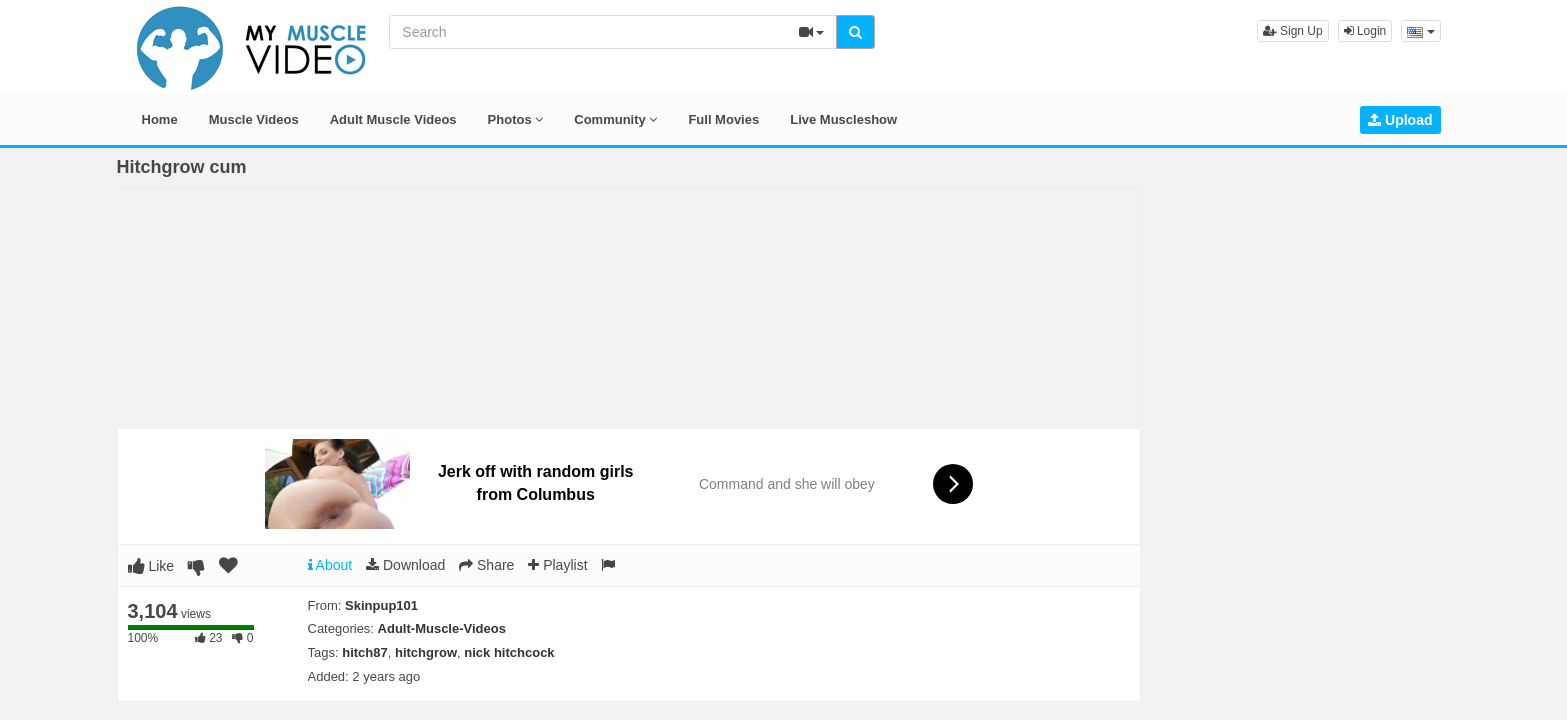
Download (405, 565)
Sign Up (1293, 31)
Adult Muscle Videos (393, 119)
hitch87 (365, 652)
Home (160, 119)
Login (1365, 31)
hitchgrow (426, 652)
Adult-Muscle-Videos (442, 628)
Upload (1400, 120)
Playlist (557, 565)
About (330, 565)
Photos (516, 119)
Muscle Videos (254, 119)
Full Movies (723, 119)
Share (486, 565)
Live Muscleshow (843, 119)
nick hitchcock (509, 652)
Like (151, 566)
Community (615, 119)
